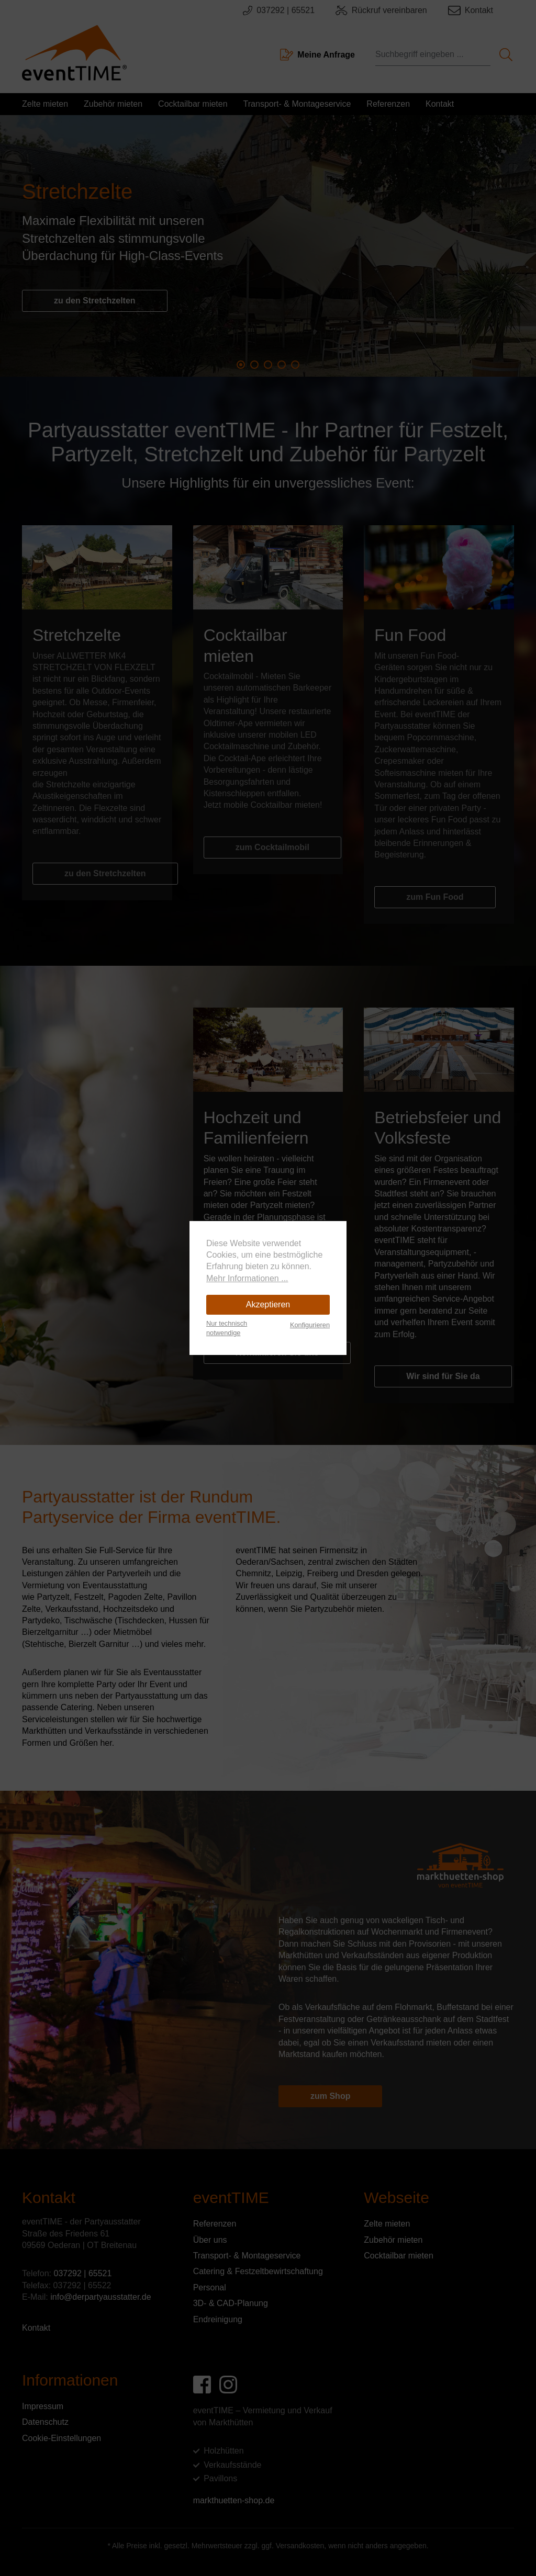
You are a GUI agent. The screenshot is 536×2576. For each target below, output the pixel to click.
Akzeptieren (268, 1304)
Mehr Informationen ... (247, 1278)
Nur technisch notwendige (226, 1328)
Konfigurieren (310, 1325)
